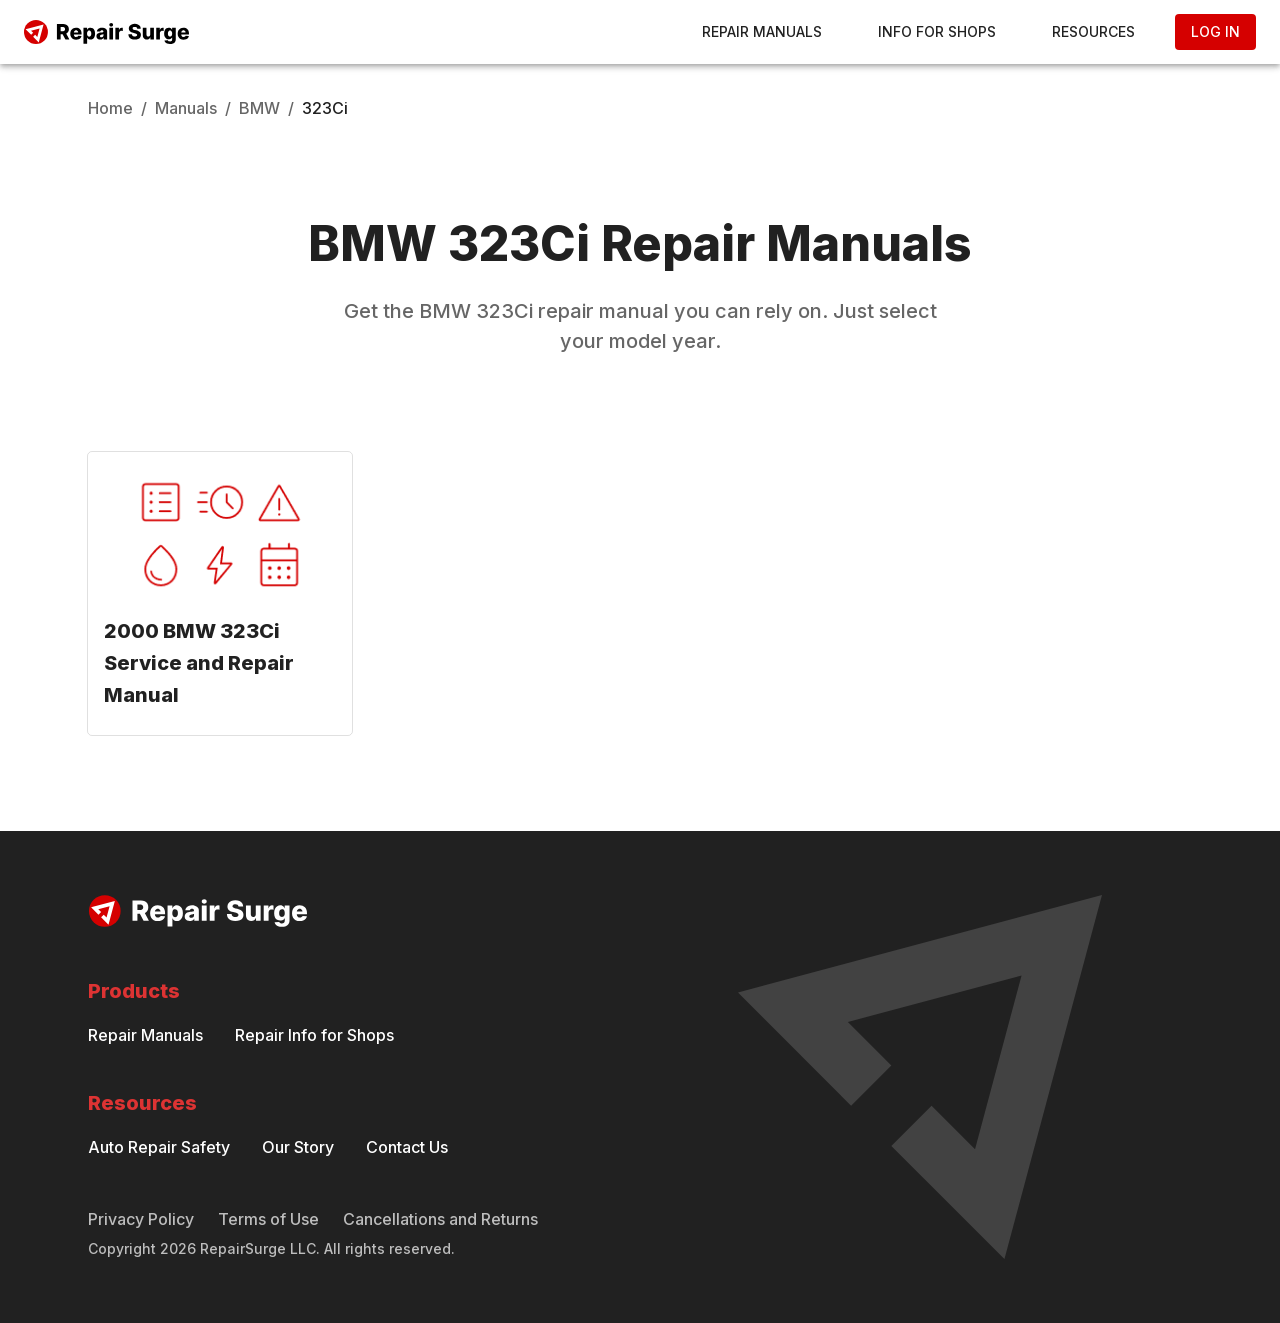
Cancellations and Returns (440, 1219)
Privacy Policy (141, 1219)
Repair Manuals (762, 31)
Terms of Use (268, 1219)
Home (110, 108)
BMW (259, 108)
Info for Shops (937, 31)
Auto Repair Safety (159, 1147)
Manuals (186, 108)
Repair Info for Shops (314, 1035)
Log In (1215, 31)
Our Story (298, 1147)
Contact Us (407, 1147)
